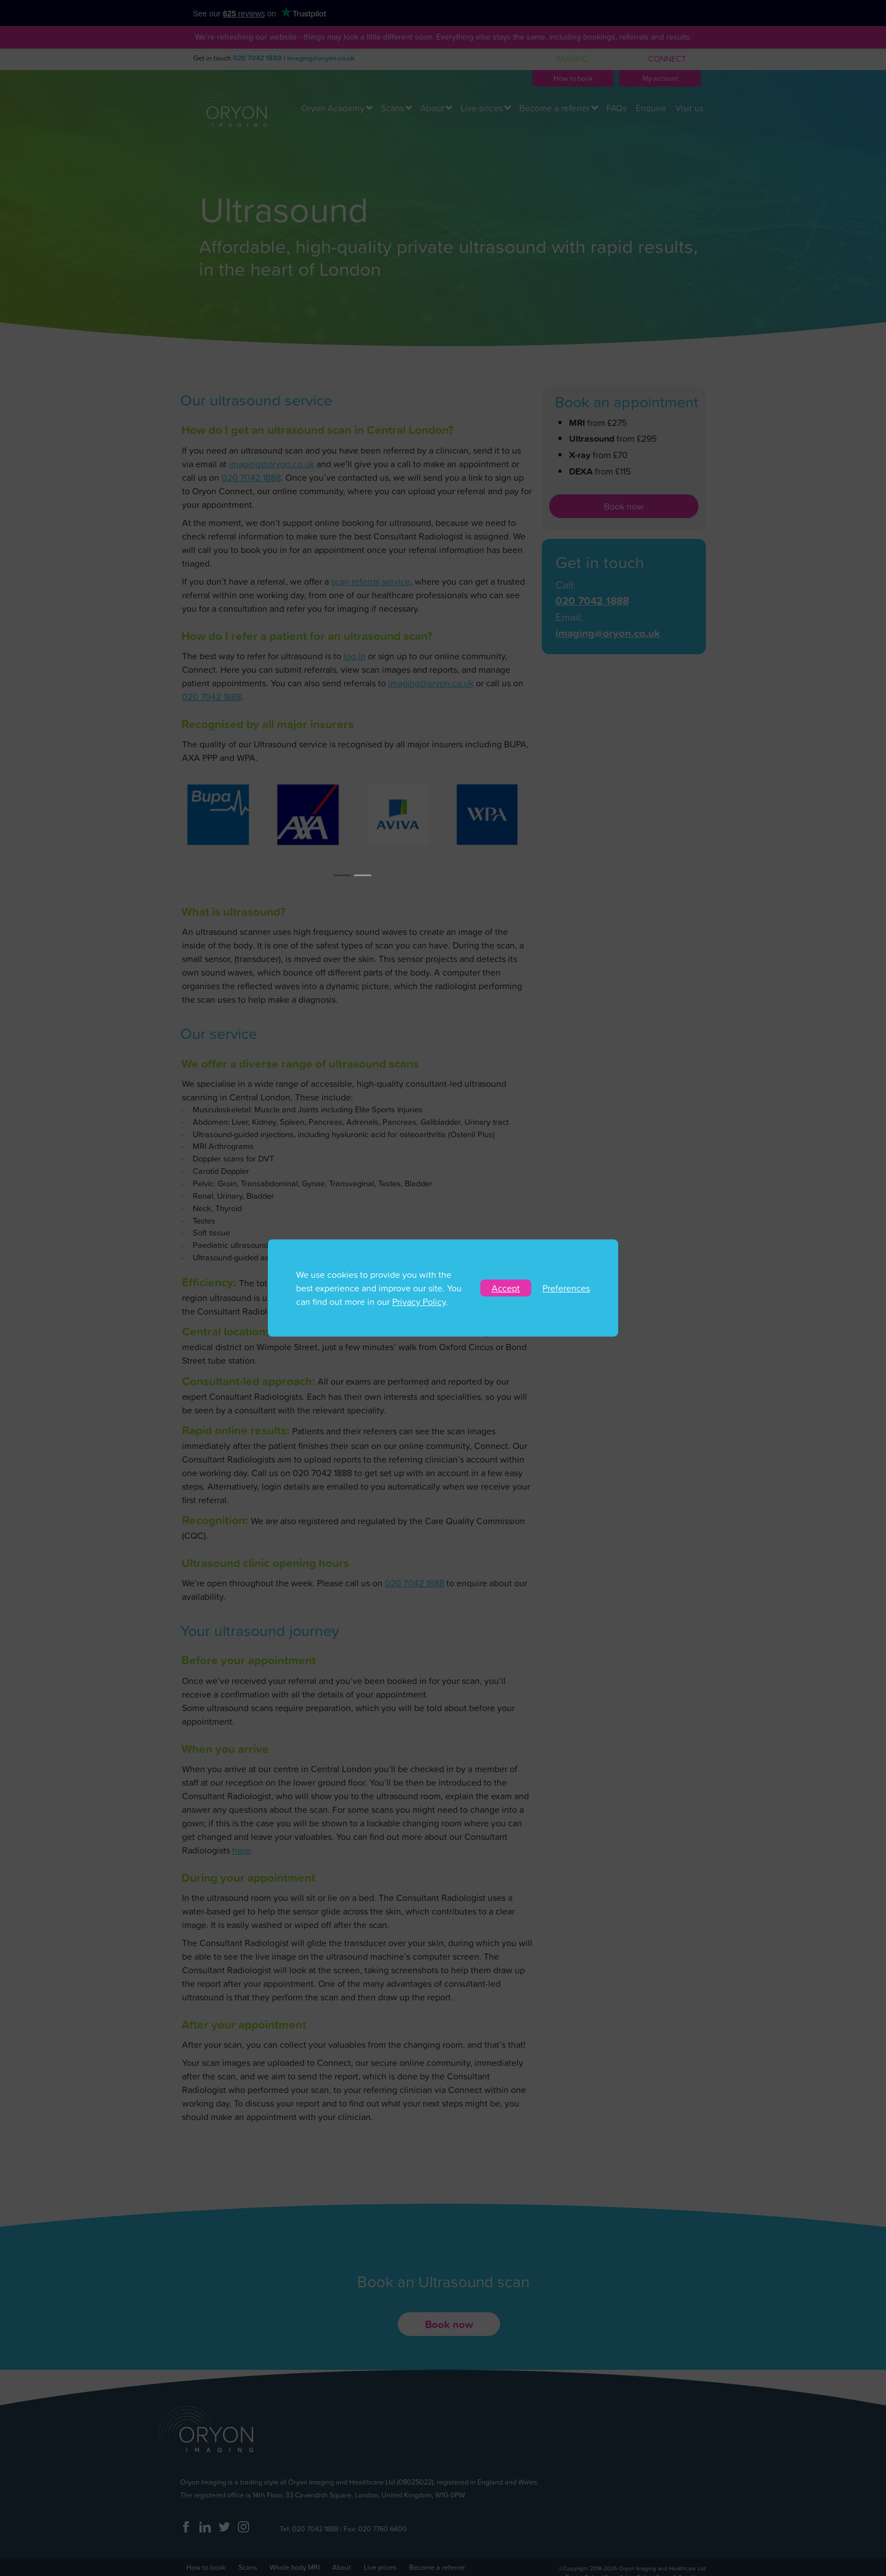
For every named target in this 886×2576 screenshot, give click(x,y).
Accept (506, 1288)
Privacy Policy (419, 1301)
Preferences (566, 1288)
